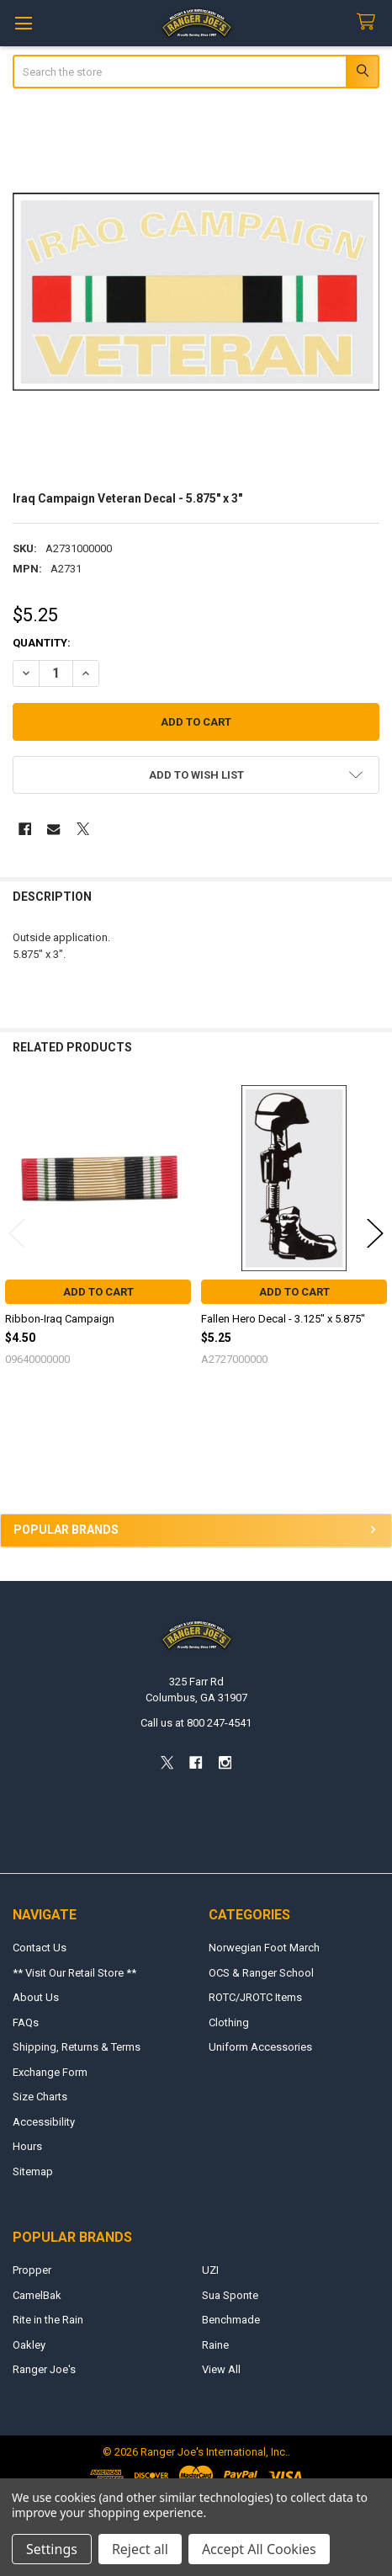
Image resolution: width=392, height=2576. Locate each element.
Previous (17, 1233)
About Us (36, 1997)
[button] (196, 775)
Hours (27, 2146)
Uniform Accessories (260, 2047)
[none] (196, 292)
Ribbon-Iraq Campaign (59, 1318)
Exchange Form (50, 2072)
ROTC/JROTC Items (255, 1997)
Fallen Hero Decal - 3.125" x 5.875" (283, 1318)
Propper (32, 2270)
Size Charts (40, 2096)
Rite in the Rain (48, 2319)
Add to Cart (98, 1291)
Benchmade (231, 2319)
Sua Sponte (230, 2295)
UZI (210, 2270)
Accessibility (44, 2122)
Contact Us (39, 1947)
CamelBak (37, 2295)
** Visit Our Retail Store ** (74, 1973)
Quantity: (42, 642)
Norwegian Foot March (264, 1947)
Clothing (229, 2022)
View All (221, 2369)
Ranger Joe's (44, 2369)
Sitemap (33, 2171)
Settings (51, 2549)
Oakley (29, 2345)
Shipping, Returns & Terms (76, 2047)
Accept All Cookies (259, 2549)
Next (375, 1233)
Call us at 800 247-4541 (196, 1722)
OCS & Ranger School (261, 1973)
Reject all (140, 2549)
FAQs (26, 2022)
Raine (215, 2345)
